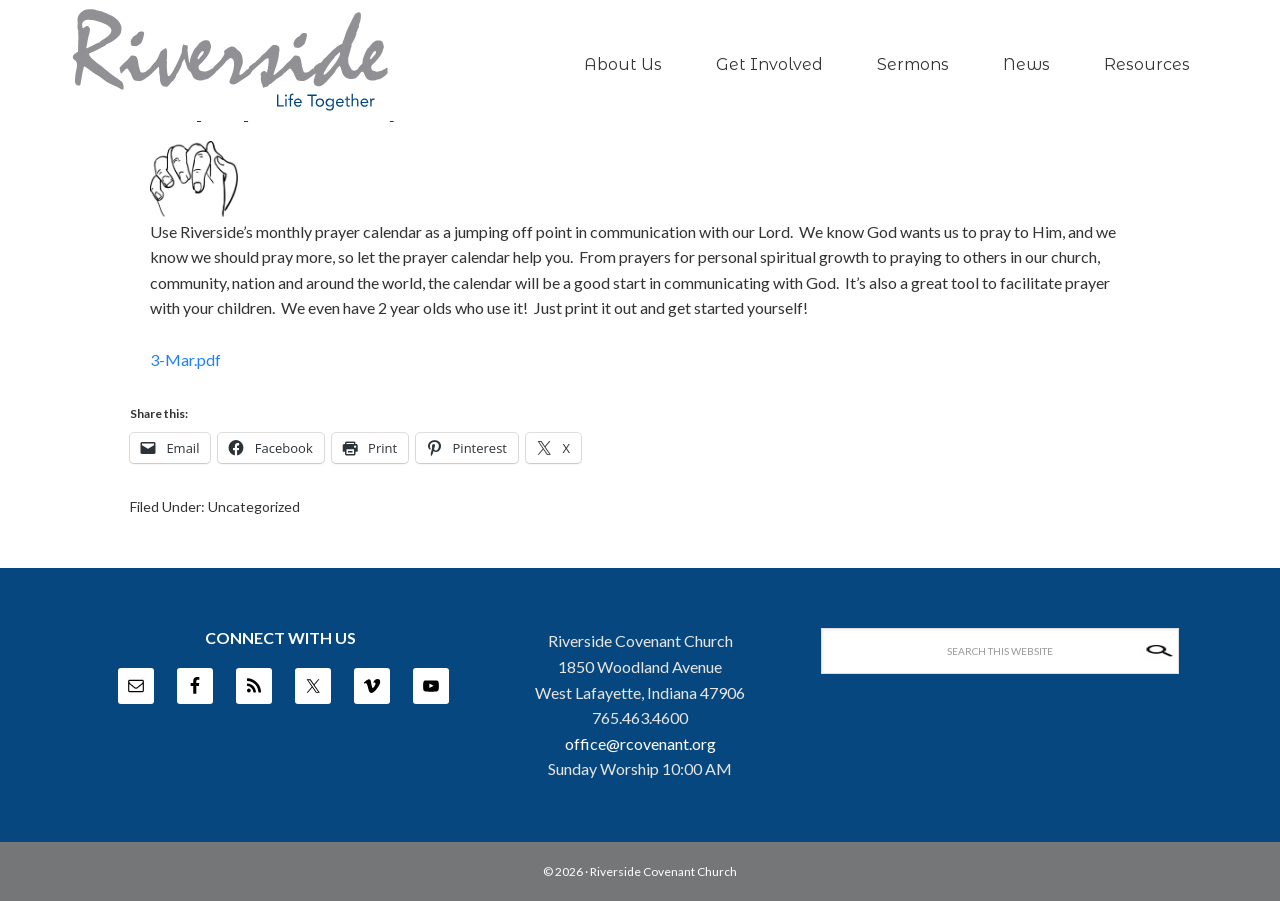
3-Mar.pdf (185, 359)
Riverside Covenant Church (663, 871)
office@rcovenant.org (640, 743)
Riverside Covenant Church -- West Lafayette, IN (230, 61)
